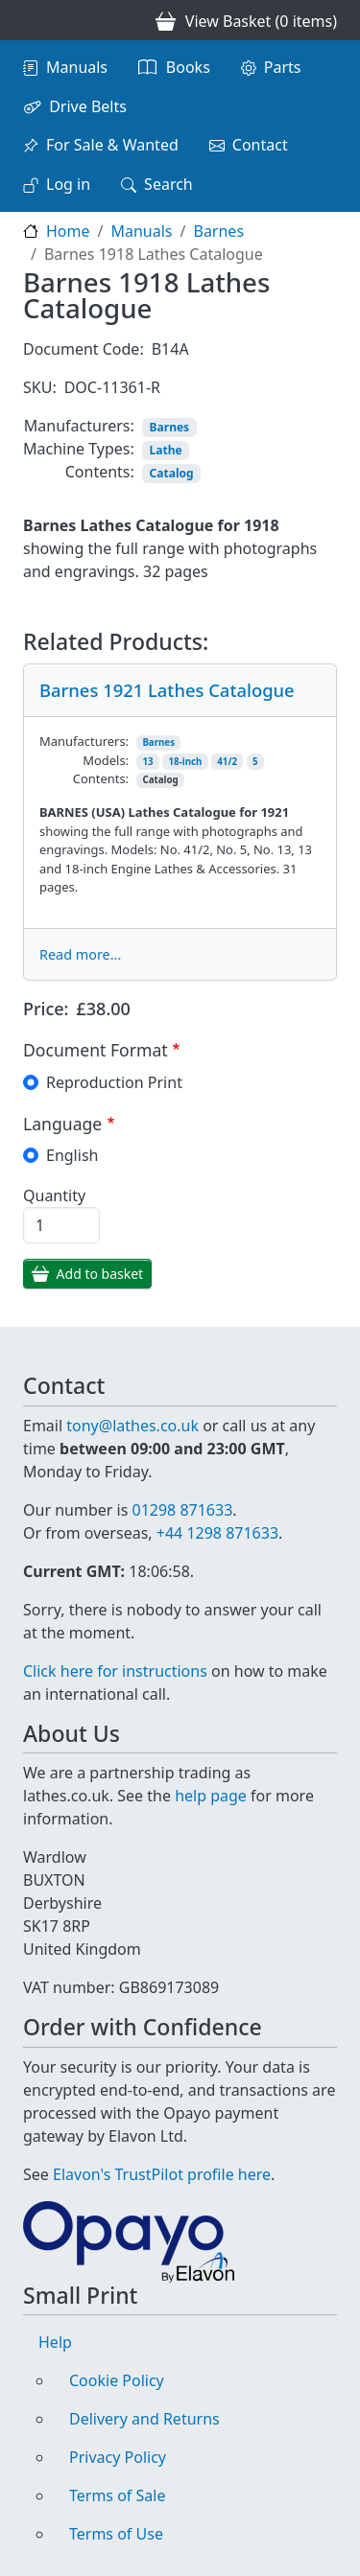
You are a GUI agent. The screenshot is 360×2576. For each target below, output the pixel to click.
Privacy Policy (117, 2457)
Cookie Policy (116, 2380)
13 (147, 761)
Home (68, 231)
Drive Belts (88, 106)
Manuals (77, 67)
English (72, 1155)
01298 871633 (182, 1509)
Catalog (172, 473)
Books (188, 67)
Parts (282, 67)
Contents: (99, 471)
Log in (68, 184)
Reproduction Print (114, 1082)
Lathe (166, 450)
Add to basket (100, 1274)
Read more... (80, 954)
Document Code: (83, 349)
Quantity (54, 1195)
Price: (46, 1008)
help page (211, 1795)
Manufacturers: (79, 425)
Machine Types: (78, 448)
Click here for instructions (115, 1671)
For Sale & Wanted (112, 144)
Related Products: (115, 642)
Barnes (218, 231)
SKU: (40, 387)
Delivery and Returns (144, 2418)
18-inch (186, 761)
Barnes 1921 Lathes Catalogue (167, 690)
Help (55, 2342)
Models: (106, 760)
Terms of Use (116, 2533)
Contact (260, 144)
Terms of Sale (117, 2495)
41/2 (227, 761)
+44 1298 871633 (217, 1532)
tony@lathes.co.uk (132, 1425)
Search (168, 184)
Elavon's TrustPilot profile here (162, 2174)
